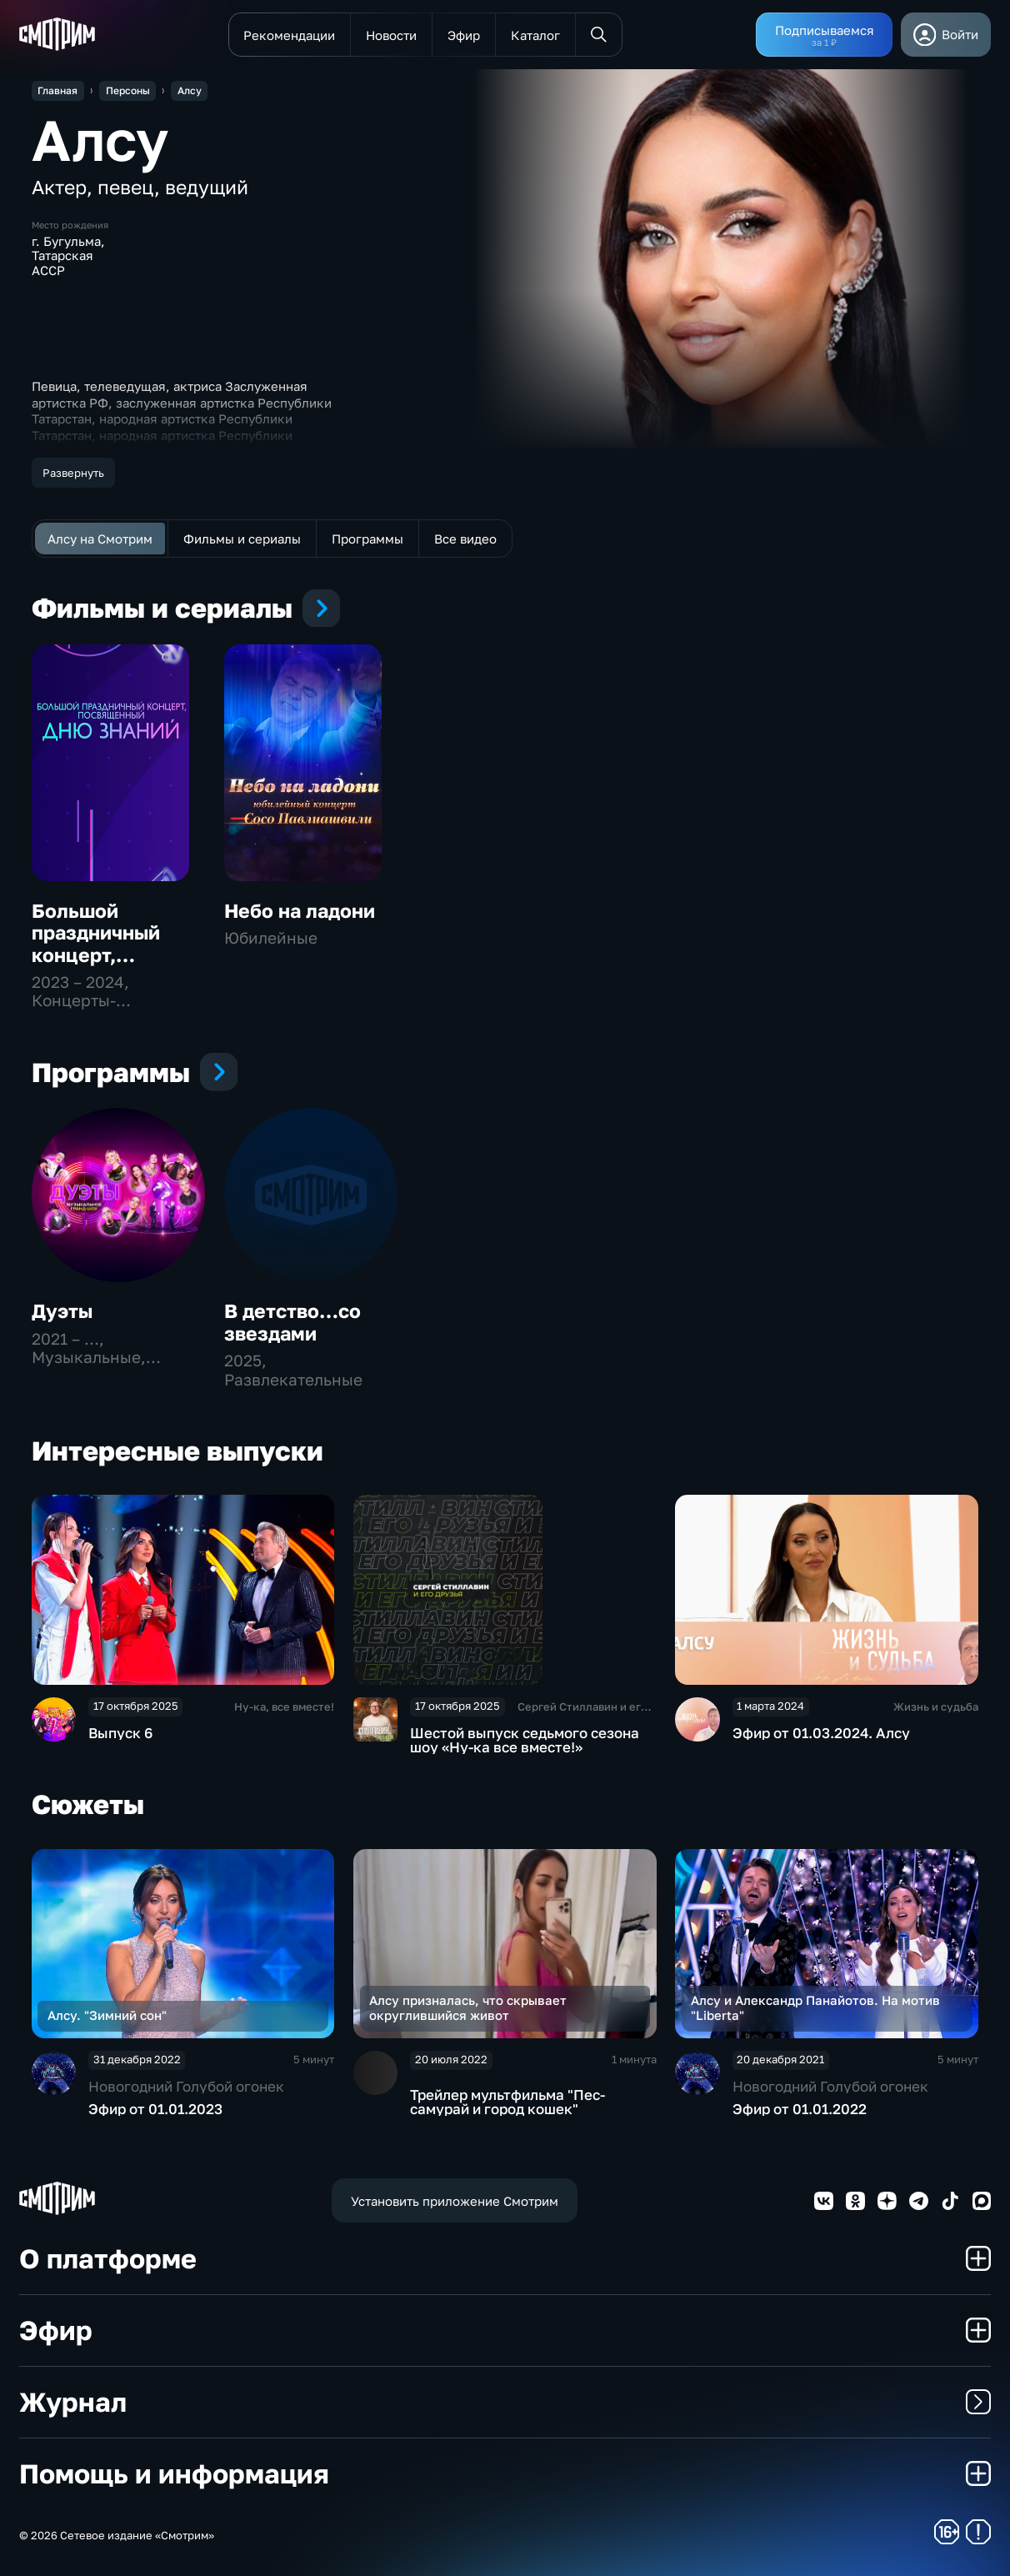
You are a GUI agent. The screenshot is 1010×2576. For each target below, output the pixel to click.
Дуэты (62, 1311)
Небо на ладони (299, 911)
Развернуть (73, 472)
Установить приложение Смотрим (454, 2200)
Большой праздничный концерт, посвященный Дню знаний (98, 955)
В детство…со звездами (292, 1322)
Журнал (505, 2401)
